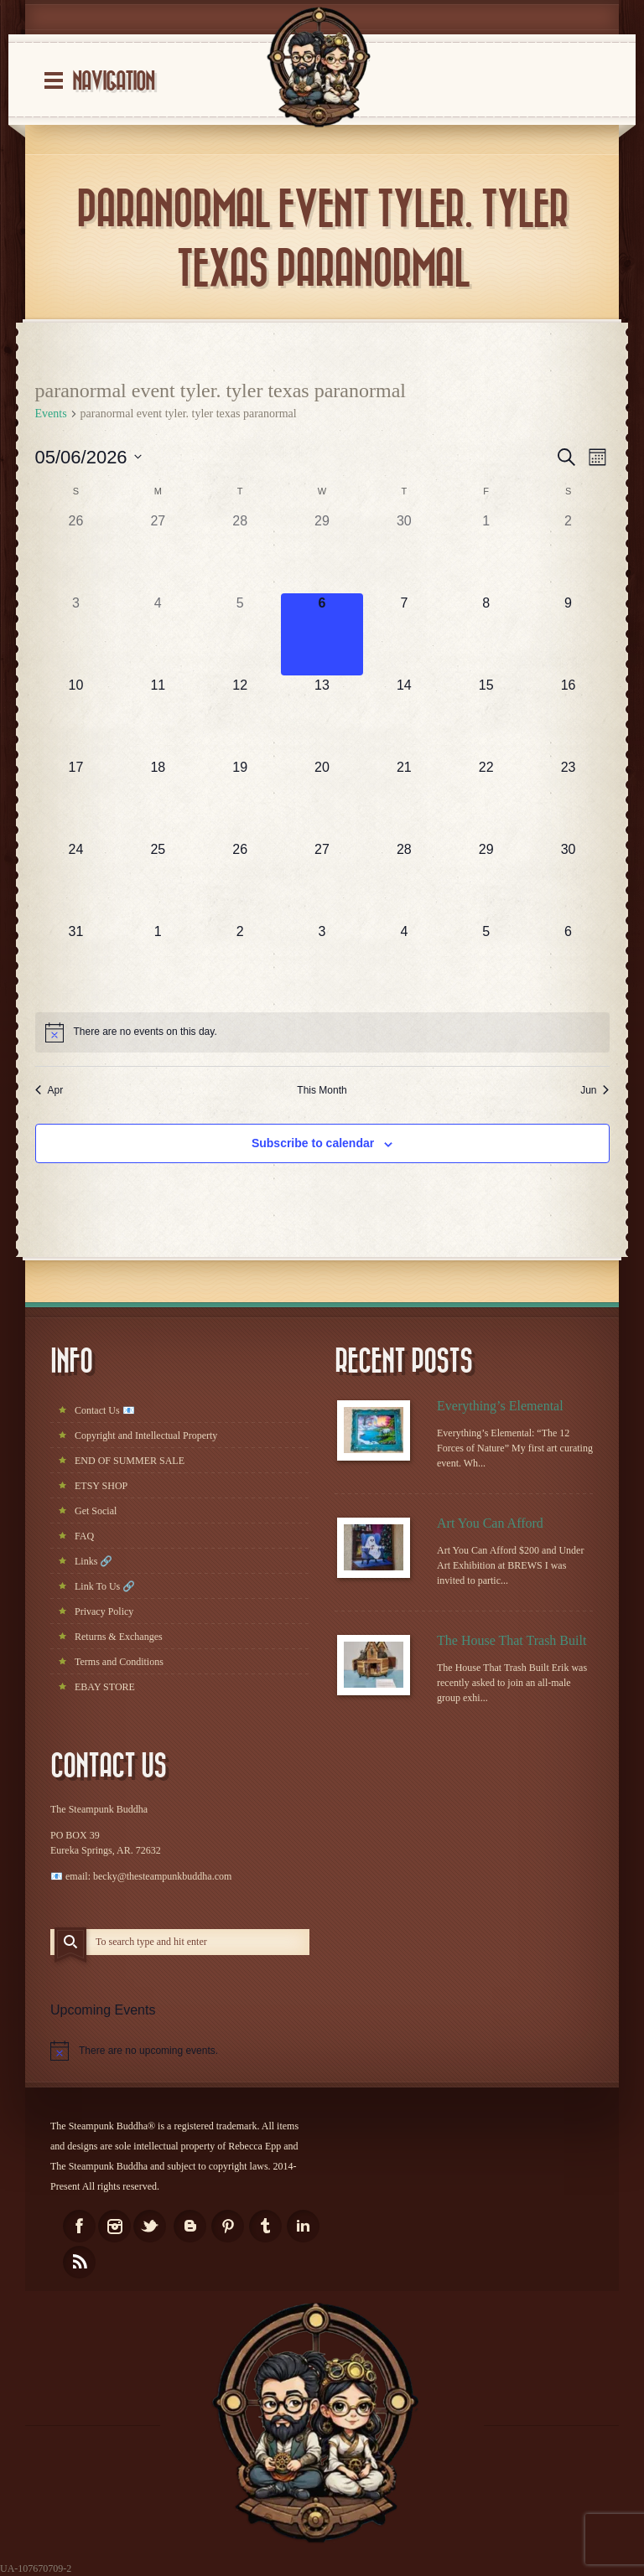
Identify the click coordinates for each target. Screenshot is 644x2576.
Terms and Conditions (119, 1662)
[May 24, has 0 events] (76, 881)
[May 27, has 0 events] (322, 881)
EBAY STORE (105, 1687)
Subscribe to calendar (313, 1143)
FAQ (84, 1536)
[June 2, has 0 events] (240, 963)
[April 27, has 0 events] (158, 552)
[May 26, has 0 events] (240, 881)
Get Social (96, 1511)
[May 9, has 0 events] (568, 634)
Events (51, 413)
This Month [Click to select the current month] (321, 1090)
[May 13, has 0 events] (322, 716)
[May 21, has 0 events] (404, 799)
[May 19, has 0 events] (240, 799)
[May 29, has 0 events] (486, 881)
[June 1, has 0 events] (158, 963)
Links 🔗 (93, 1561)
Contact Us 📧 (105, 1410)
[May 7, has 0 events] (404, 634)
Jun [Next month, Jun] (594, 1090)
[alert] (322, 1032)
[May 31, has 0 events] (76, 963)
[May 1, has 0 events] (486, 552)
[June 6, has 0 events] (568, 963)
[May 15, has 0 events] (486, 716)
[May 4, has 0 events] (158, 634)
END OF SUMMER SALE (129, 1460)
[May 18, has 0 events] (158, 799)
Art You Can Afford (490, 1523)
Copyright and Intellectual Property (146, 1435)
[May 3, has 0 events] (76, 634)
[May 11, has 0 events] (158, 716)
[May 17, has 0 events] (76, 799)
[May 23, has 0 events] (568, 799)
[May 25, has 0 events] (158, 881)
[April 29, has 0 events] (322, 552)
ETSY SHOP (101, 1486)
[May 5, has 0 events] (240, 634)
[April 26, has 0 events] (76, 552)
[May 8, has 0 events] (486, 634)
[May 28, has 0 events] (404, 881)
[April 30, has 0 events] (404, 552)
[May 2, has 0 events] (568, 552)
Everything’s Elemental (500, 1406)
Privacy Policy (104, 1611)
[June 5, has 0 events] (486, 963)
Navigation (113, 81)
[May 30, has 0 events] (568, 881)
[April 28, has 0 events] (240, 552)
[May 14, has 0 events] (404, 716)
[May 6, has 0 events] (322, 634)
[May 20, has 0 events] (322, 799)
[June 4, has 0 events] (404, 963)
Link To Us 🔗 (105, 1586)
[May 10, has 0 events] (76, 716)
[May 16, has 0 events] (568, 716)
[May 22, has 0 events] (486, 799)
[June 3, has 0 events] (322, 963)
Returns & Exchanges (119, 1636)
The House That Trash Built (511, 1640)
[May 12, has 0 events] (240, 716)
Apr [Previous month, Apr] (49, 1090)
